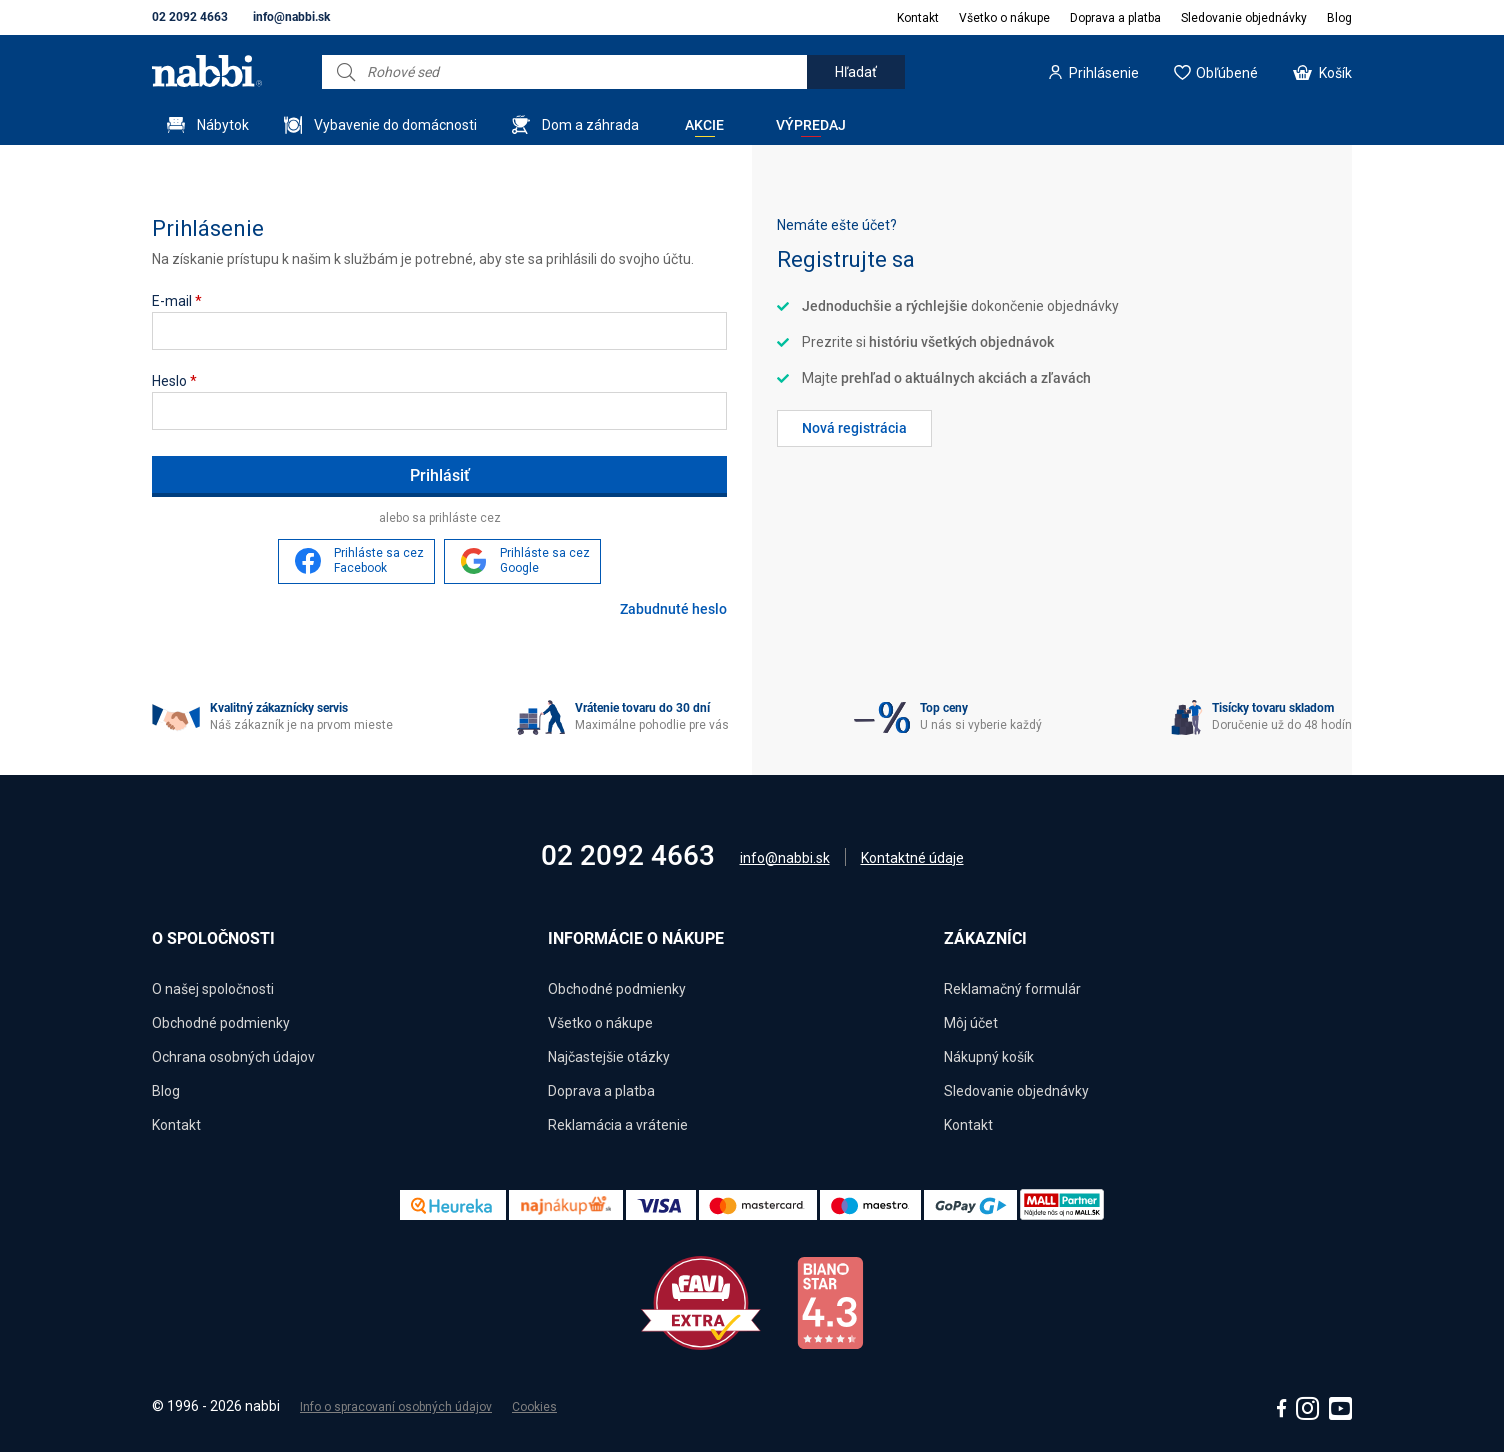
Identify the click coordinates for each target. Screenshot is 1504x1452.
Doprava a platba (1115, 18)
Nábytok (223, 125)
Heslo (174, 381)
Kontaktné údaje (912, 858)
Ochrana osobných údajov (233, 1057)
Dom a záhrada (590, 125)
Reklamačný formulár (1012, 989)
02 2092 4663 (190, 17)
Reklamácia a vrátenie (618, 1125)
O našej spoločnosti (213, 989)
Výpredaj (811, 125)
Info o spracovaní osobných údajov (396, 1407)
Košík (1335, 73)
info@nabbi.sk (291, 17)
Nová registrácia (854, 428)
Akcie (704, 125)
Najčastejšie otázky (609, 1057)
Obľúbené (1227, 73)
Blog (1339, 18)
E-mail (177, 301)
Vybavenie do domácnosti (395, 125)
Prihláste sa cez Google (545, 561)
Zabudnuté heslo (673, 609)
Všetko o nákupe (1004, 18)
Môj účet (971, 1023)
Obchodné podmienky (221, 1023)
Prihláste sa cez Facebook (379, 561)
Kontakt (918, 18)
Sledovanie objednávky (1244, 18)
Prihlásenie (1104, 73)
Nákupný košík (989, 1057)
